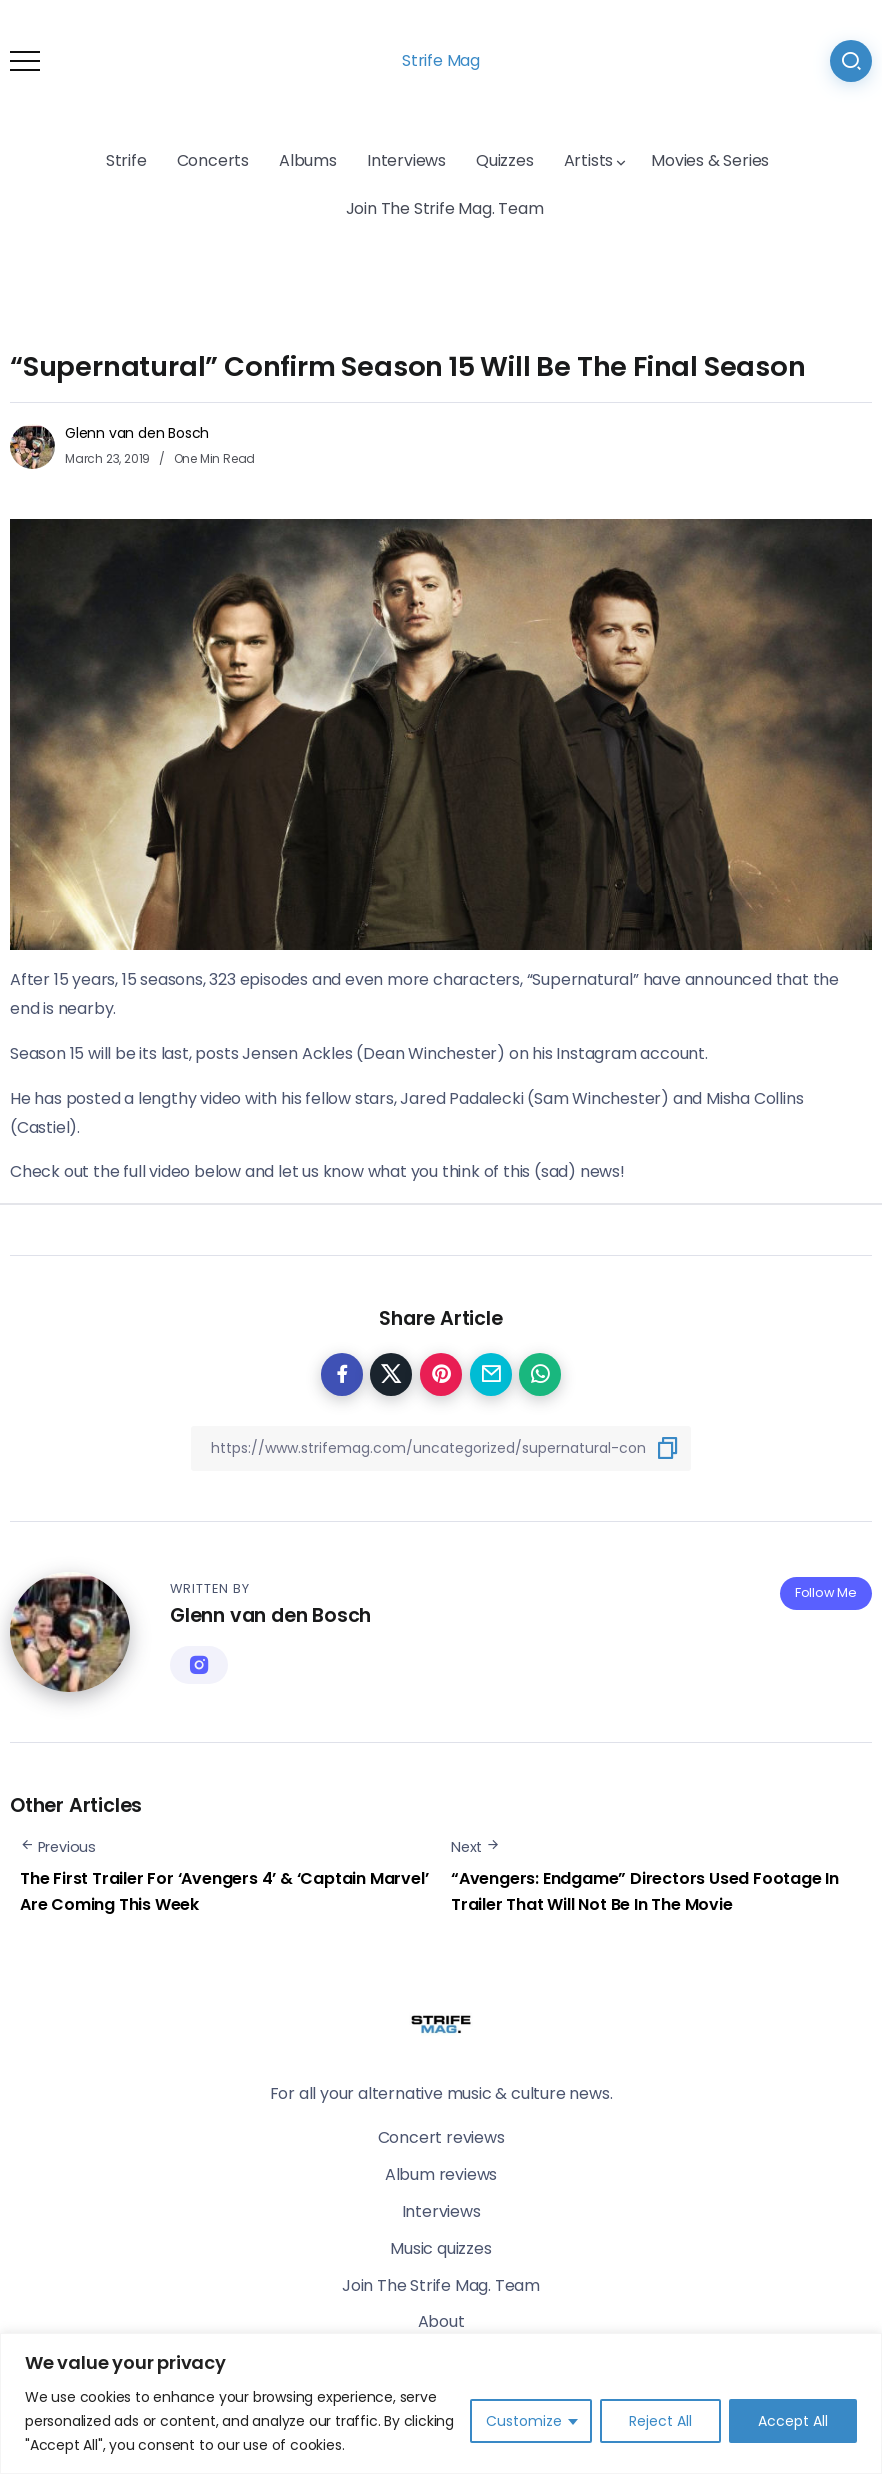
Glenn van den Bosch (137, 433)
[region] (441, 2403)
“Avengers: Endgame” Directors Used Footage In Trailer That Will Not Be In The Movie (645, 1891)
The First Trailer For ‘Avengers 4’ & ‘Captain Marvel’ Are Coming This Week (224, 1891)
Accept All (793, 2421)
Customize (524, 2421)
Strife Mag (441, 60)
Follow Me (826, 1592)
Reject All (660, 2421)
